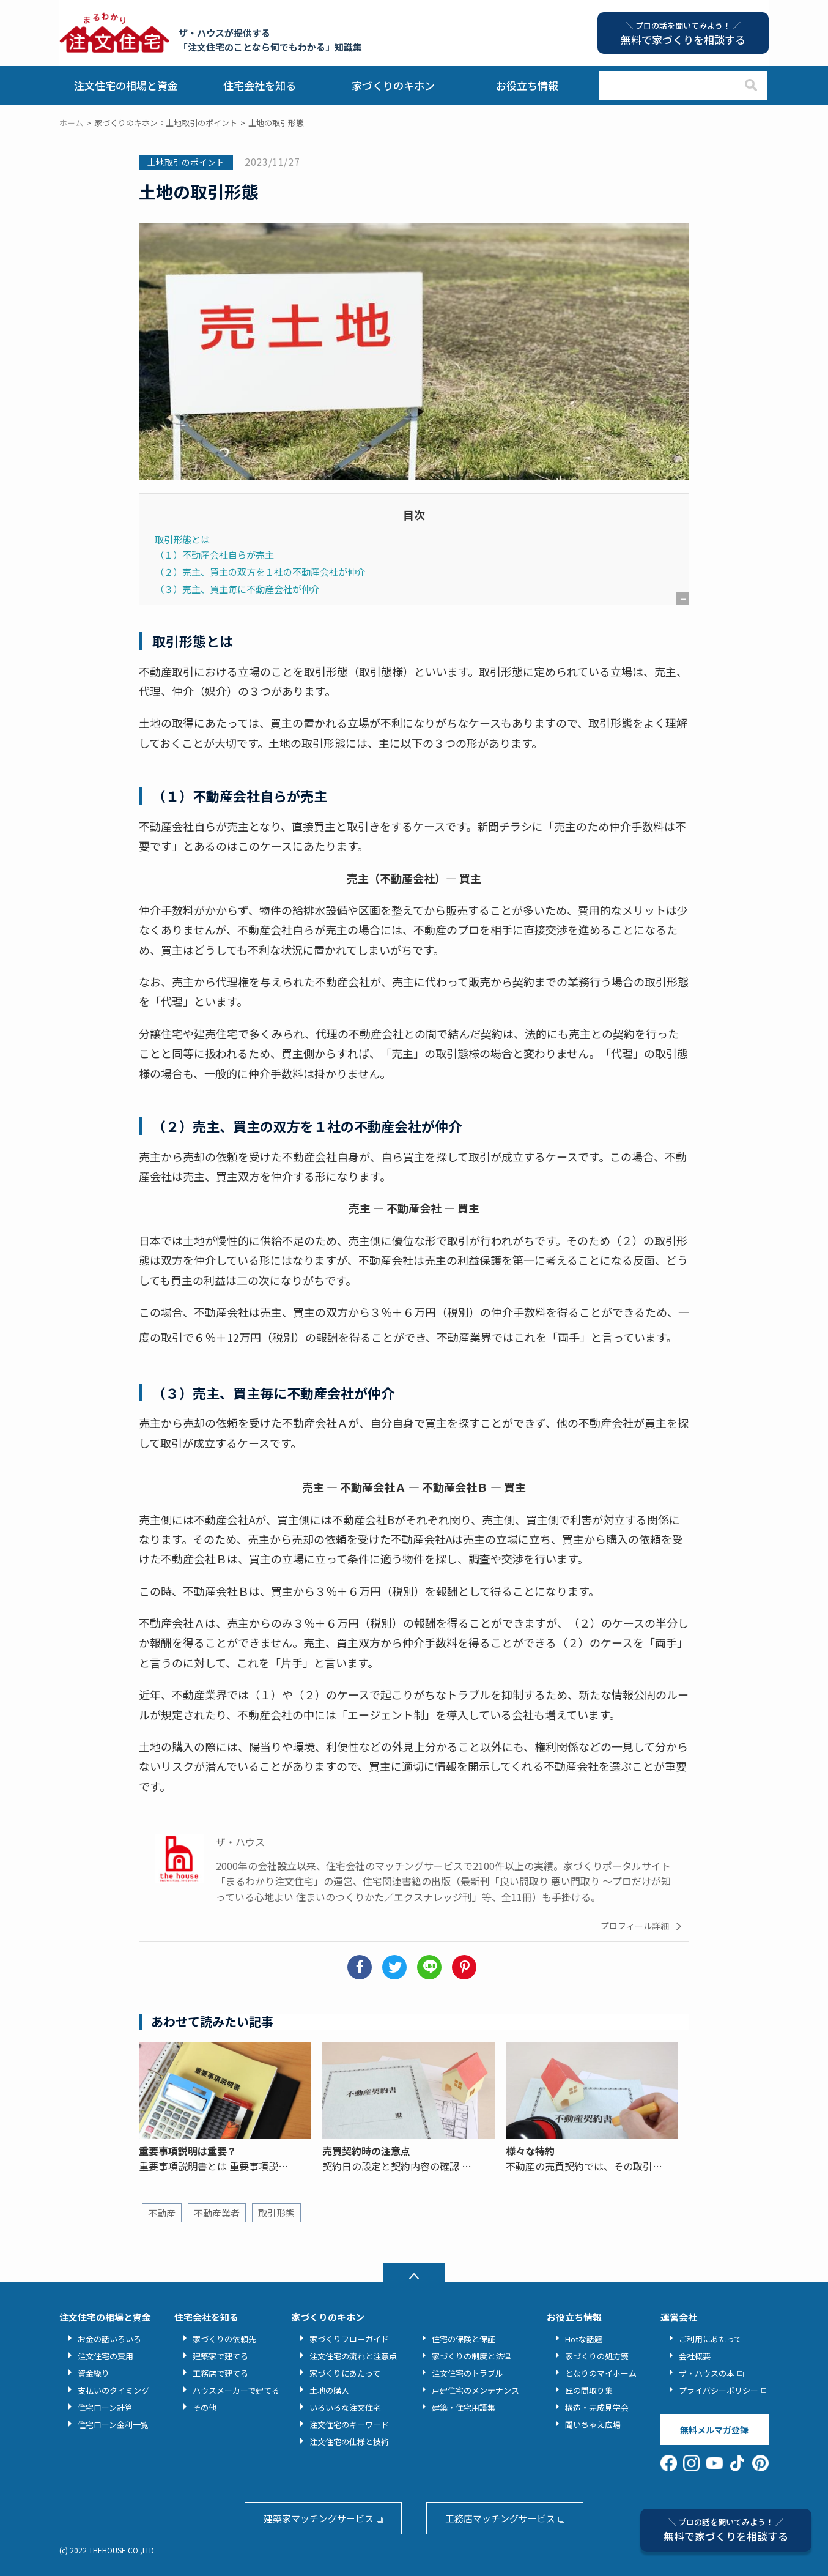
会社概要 (695, 2356)
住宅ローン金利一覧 (113, 2424)
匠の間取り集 (589, 2390)
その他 (204, 2407)
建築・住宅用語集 (463, 2407)
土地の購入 (329, 2390)
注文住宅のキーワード (349, 2424)
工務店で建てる (220, 2373)
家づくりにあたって (344, 2373)
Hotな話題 (583, 2339)
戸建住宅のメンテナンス (475, 2390)
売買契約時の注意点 (366, 2150)
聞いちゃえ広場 (593, 2424)
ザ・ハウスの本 (706, 2373)
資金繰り (93, 2373)
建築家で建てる (220, 2356)
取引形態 (276, 2212)
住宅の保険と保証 (463, 2339)
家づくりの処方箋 (597, 2356)
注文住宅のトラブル (467, 2373)
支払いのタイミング (113, 2390)
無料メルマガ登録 (714, 2430)
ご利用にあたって (710, 2339)
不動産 (162, 2212)
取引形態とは (182, 539)
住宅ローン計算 (105, 2407)
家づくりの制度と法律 (471, 2356)
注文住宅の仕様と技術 (349, 2442)
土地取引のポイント (185, 162)
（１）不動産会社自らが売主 (214, 554)
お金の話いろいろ (109, 2339)
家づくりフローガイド (349, 2339)
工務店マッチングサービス (500, 2518)
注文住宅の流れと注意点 (353, 2356)
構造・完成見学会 (597, 2407)
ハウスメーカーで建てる (236, 2390)
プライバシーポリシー (718, 2390)
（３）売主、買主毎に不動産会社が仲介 (237, 588)
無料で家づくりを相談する (725, 2530)
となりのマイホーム (601, 2373)
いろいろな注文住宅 (345, 2407)
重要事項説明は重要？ (188, 2150)
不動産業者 (217, 2212)
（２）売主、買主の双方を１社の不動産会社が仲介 (260, 571)
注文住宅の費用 (105, 2356)
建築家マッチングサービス (319, 2518)
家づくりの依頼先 (224, 2339)
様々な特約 (530, 2150)
